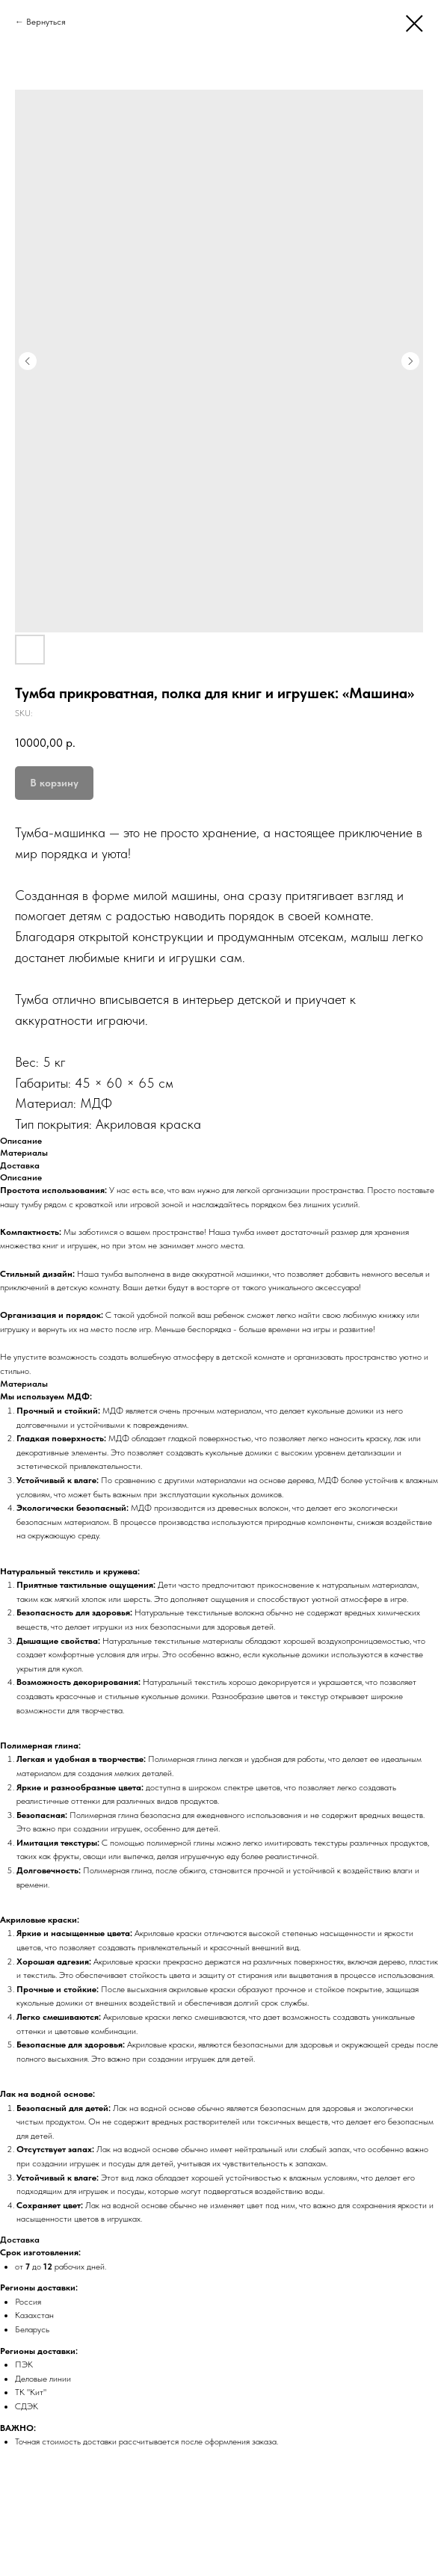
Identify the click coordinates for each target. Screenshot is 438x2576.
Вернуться (46, 21)
